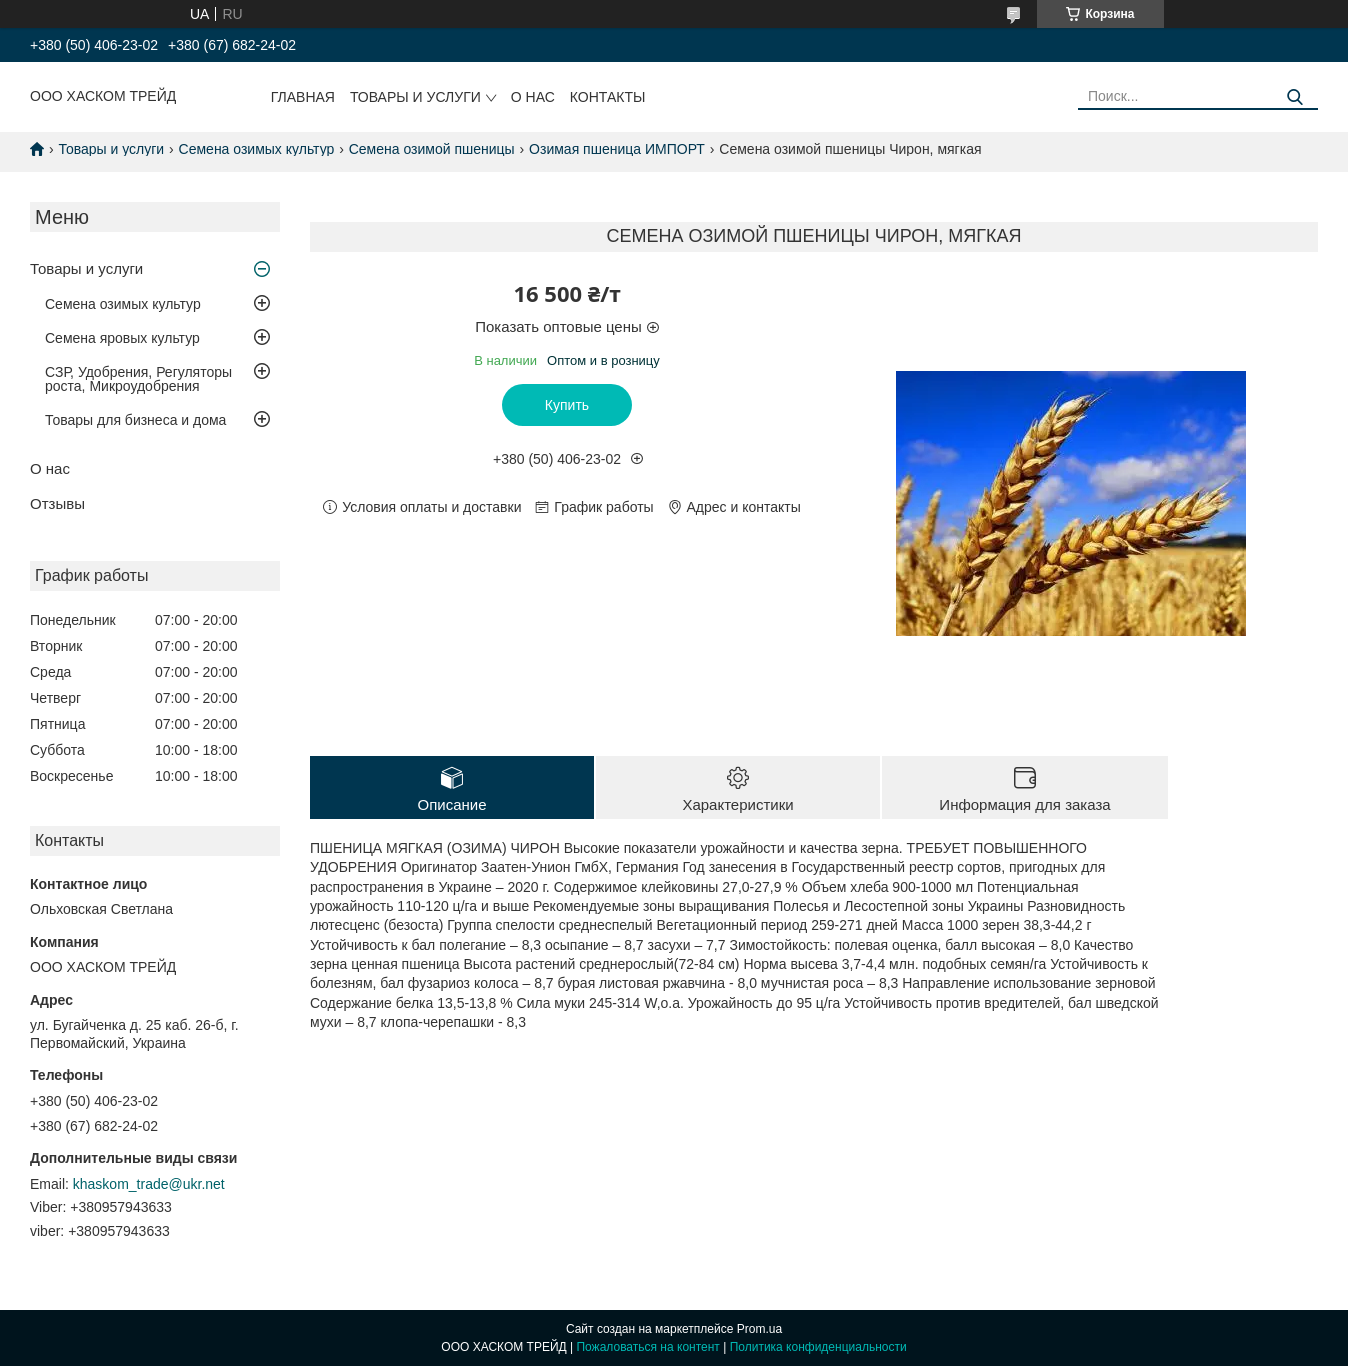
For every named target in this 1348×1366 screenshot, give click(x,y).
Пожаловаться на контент (647, 1347)
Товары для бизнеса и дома (135, 420)
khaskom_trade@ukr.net (149, 1184)
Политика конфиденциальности (818, 1347)
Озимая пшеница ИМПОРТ (617, 149)
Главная (303, 97)
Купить (567, 405)
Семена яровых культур (122, 338)
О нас (533, 97)
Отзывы (57, 503)
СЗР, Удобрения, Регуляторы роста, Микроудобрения (138, 379)
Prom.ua (759, 1329)
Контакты (608, 97)
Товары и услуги (415, 97)
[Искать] (1295, 97)
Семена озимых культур (257, 149)
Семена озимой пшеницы (432, 149)
